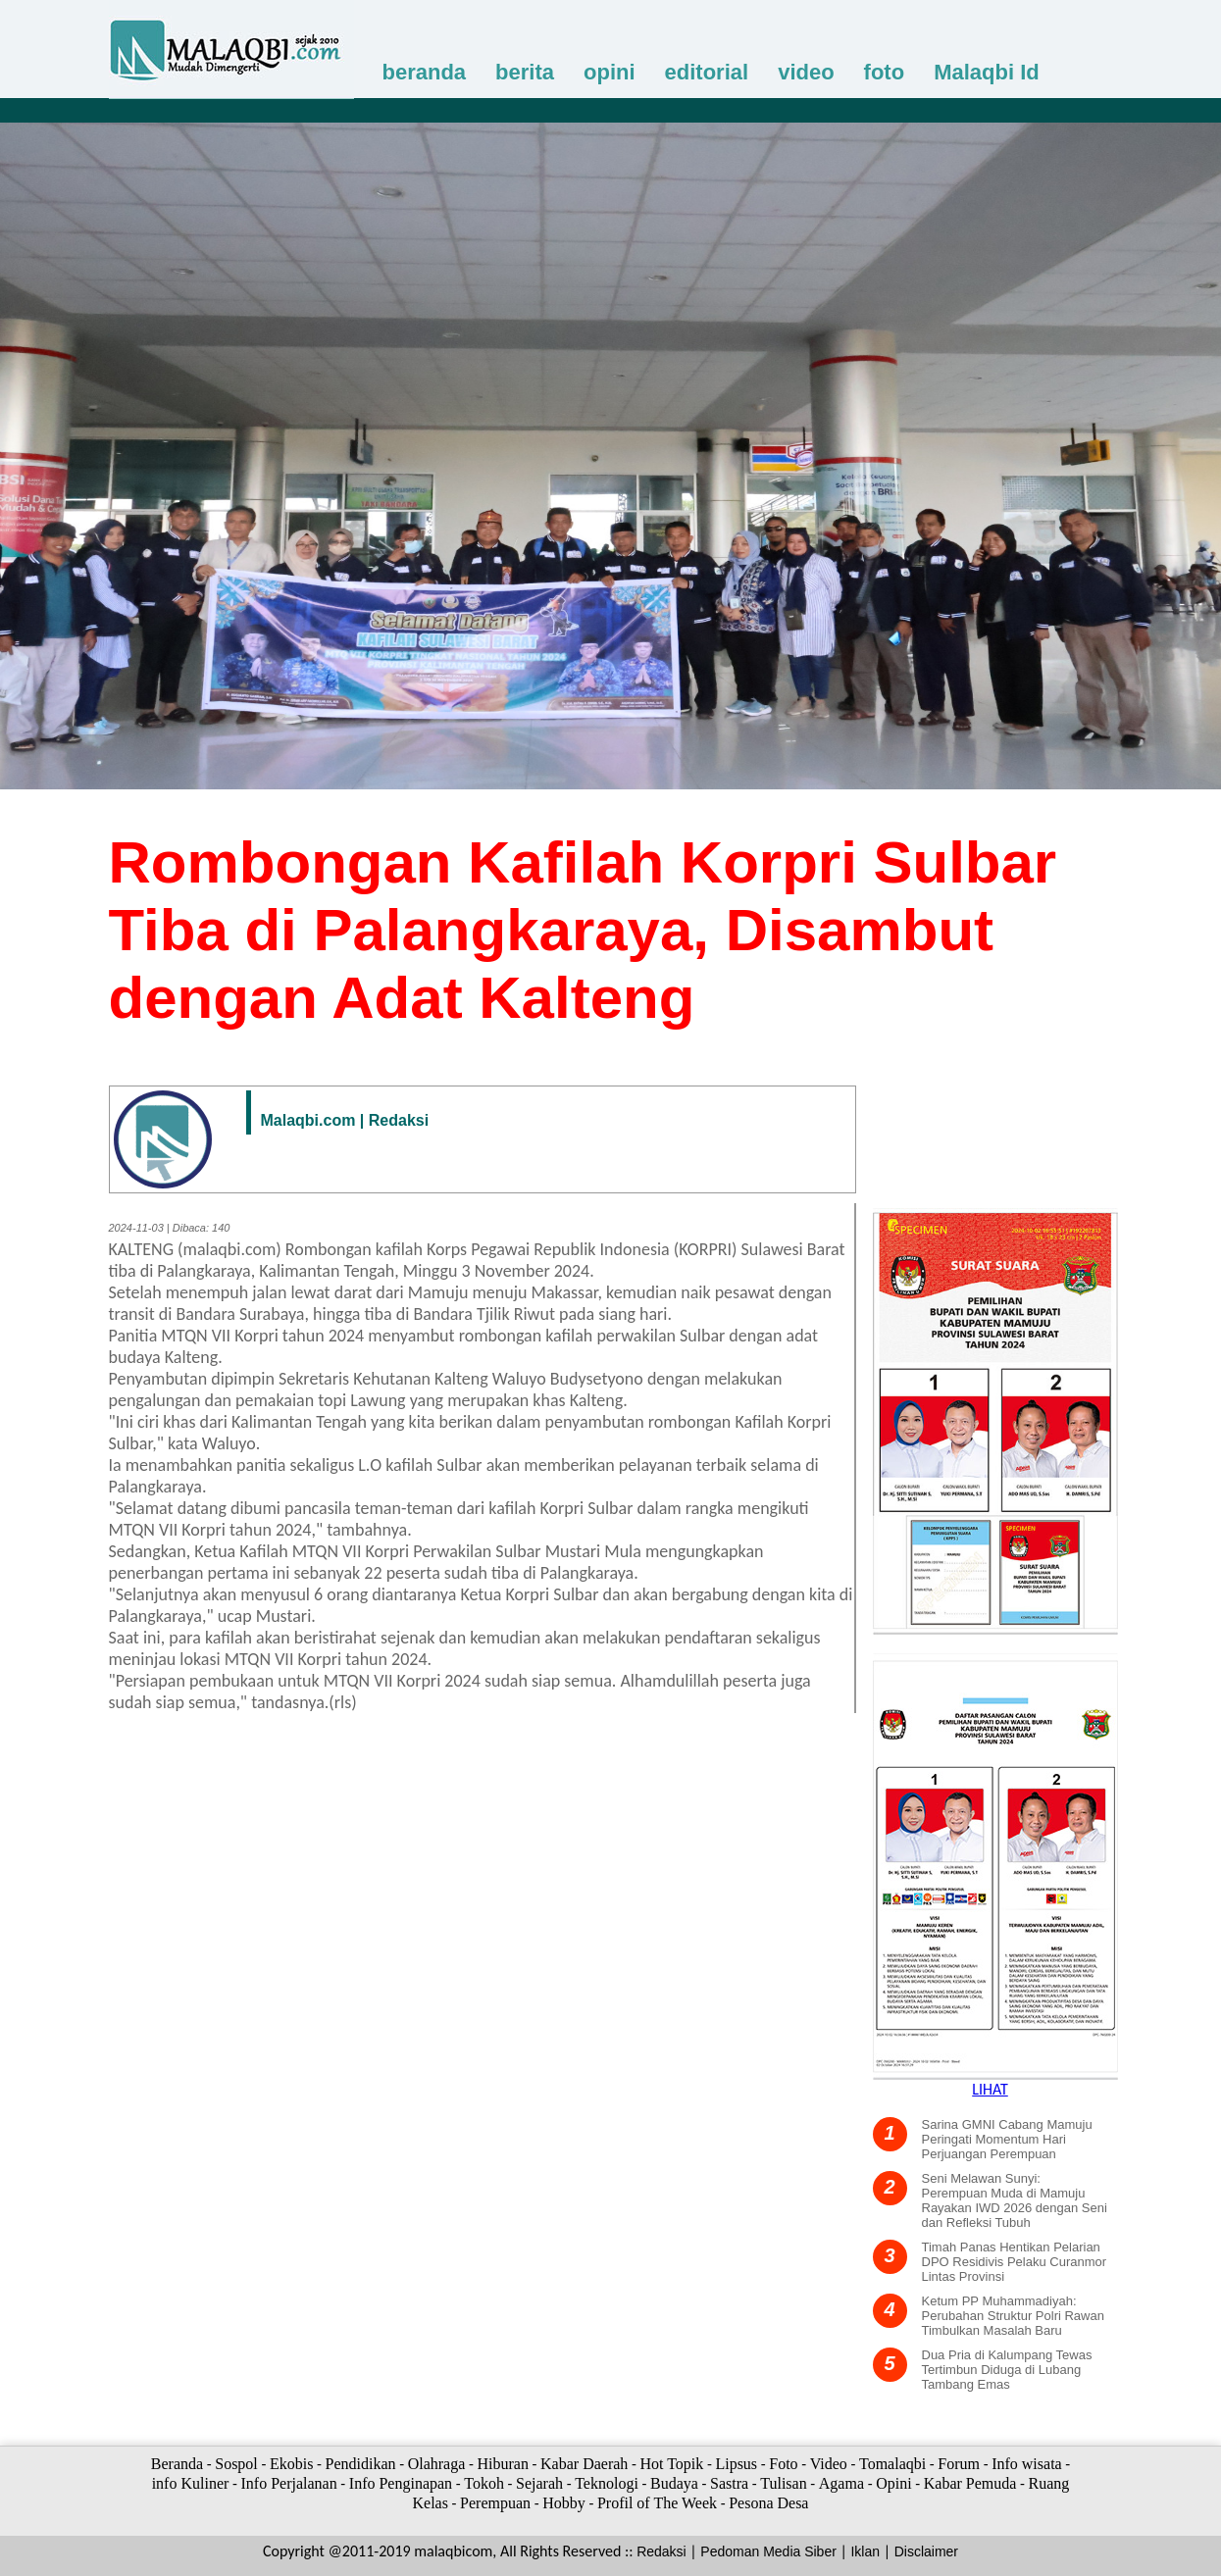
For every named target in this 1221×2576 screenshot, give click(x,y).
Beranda (177, 2463)
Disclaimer (926, 2551)
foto (884, 72)
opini (610, 72)
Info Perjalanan (288, 2483)
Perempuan (495, 2503)
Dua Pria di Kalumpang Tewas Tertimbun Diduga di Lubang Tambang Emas (1007, 2370)
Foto (783, 2463)
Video (828, 2463)
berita (524, 72)
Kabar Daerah (584, 2463)
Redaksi (661, 2551)
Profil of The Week (657, 2503)
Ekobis (291, 2463)
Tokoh (484, 2483)
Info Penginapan (400, 2483)
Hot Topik (671, 2463)
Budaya (674, 2483)
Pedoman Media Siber (768, 2551)
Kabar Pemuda (970, 2483)
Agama (841, 2483)
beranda (424, 72)
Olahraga (437, 2463)
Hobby (563, 2503)
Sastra (729, 2483)
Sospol (236, 2463)
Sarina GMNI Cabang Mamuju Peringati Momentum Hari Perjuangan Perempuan (1007, 2139)
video (806, 72)
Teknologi (606, 2483)
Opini (893, 2483)
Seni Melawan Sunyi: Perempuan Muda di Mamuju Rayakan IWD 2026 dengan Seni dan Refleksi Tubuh (1014, 2200)
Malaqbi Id (987, 72)
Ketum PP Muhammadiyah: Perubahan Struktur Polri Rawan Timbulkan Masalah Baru (1013, 2316)
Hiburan (502, 2463)
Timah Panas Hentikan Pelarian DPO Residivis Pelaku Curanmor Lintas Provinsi (1014, 2262)
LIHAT (990, 2089)
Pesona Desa (768, 2503)
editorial (707, 72)
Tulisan (783, 2483)
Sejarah (539, 2483)
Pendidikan (361, 2463)
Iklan (865, 2551)
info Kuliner (190, 2483)
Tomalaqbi (892, 2463)
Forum (959, 2463)
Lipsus (736, 2463)
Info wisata (1027, 2463)
